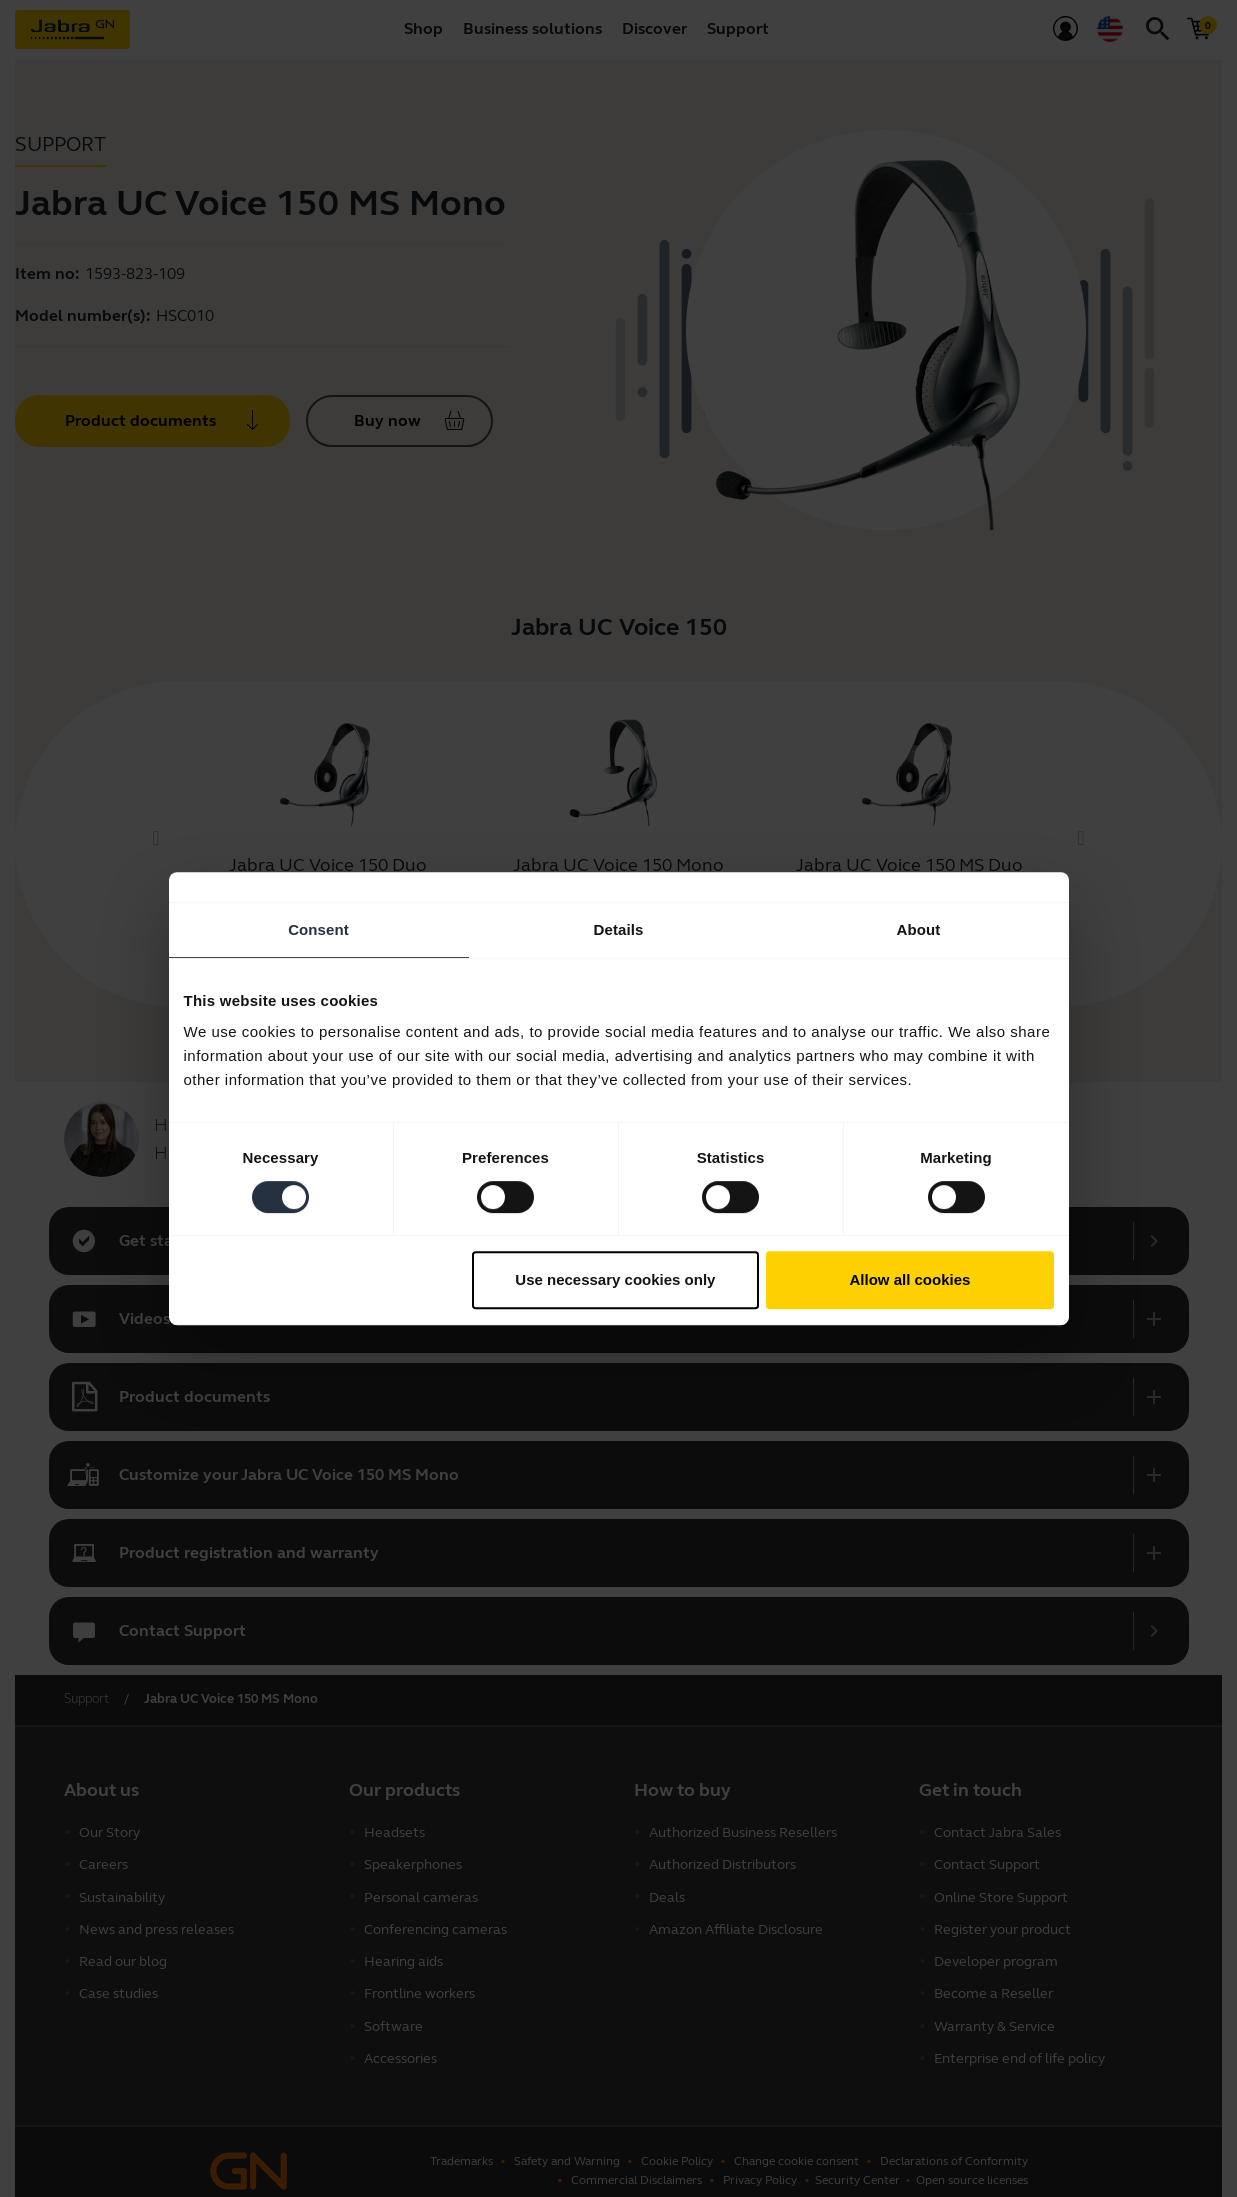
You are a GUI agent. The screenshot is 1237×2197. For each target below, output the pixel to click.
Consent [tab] (318, 929)
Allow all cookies (910, 1279)
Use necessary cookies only (615, 1279)
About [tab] (919, 929)
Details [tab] (619, 929)
